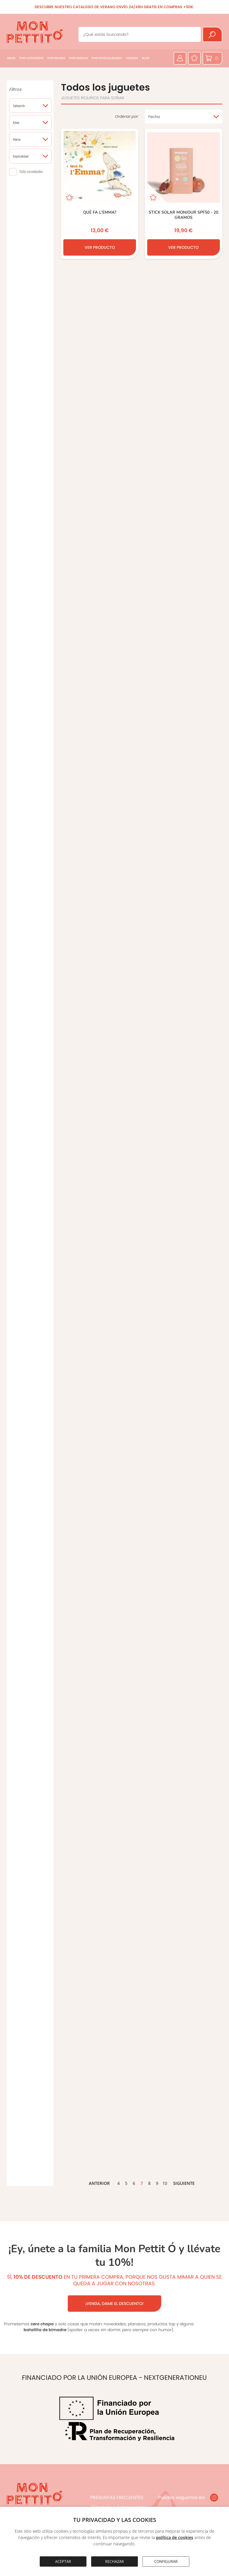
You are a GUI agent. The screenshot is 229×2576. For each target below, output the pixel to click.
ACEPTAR (63, 2561)
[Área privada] (180, 58)
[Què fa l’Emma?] (99, 194)
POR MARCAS (78, 58)
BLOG (146, 58)
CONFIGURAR (166, 2561)
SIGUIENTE (184, 2183)
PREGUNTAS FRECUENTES (116, 2497)
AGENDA (132, 58)
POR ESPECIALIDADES (107, 58)
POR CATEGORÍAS (31, 58)
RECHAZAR (114, 2561)
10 (164, 2183)
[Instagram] (214, 2497)
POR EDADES (56, 58)
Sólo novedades (31, 171)
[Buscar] (212, 34)
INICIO (11, 58)
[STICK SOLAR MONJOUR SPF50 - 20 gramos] (183, 194)
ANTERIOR (99, 2183)
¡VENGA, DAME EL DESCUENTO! (114, 2303)
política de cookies (174, 2537)
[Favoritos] (194, 58)
